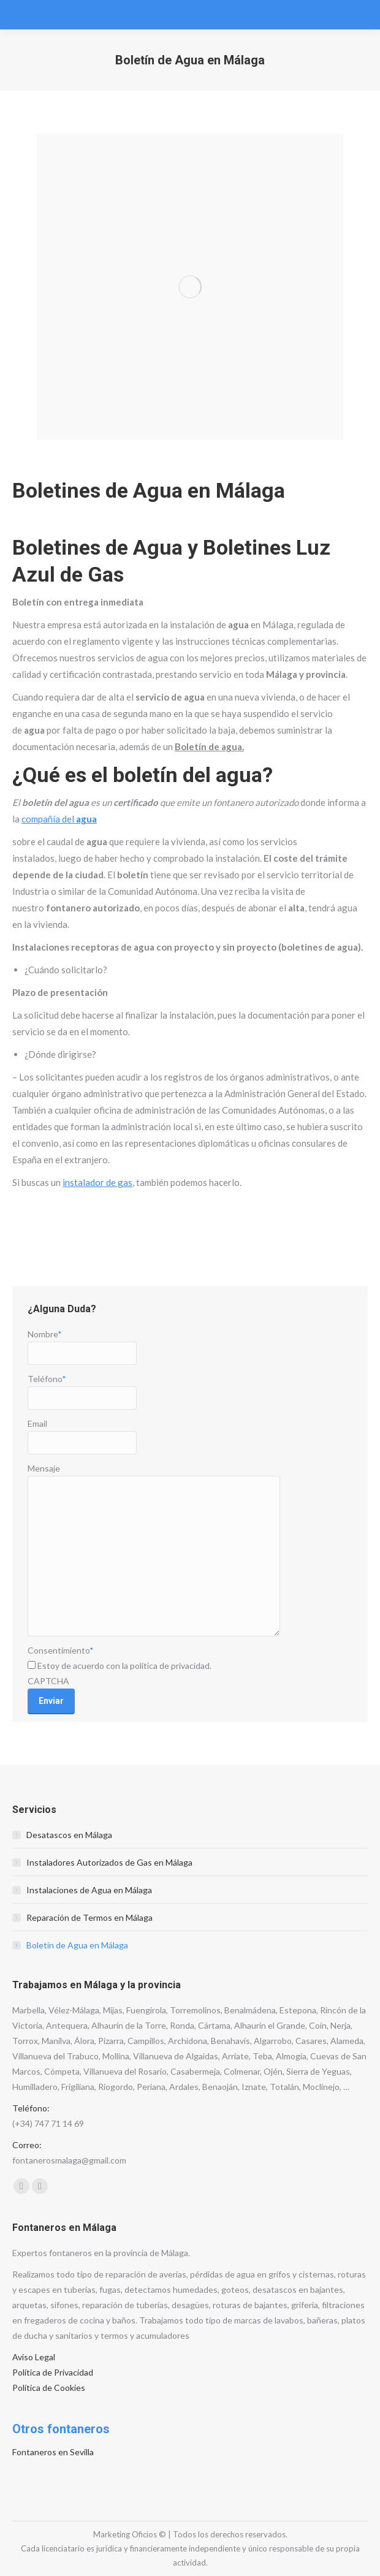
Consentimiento (61, 1650)
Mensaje (44, 1468)
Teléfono (47, 1378)
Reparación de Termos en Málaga (89, 1917)
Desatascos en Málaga (69, 1834)
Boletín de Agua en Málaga (77, 1945)
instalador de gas (97, 1182)
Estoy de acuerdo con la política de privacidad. (124, 1665)
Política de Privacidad (52, 2372)
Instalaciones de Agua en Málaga (89, 1890)
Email (37, 1423)
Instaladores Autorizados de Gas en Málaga (109, 1862)
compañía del (59, 818)
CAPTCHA (48, 1681)
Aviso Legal (33, 2357)
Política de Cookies (48, 2387)
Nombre (45, 1334)
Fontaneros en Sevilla (53, 2452)
